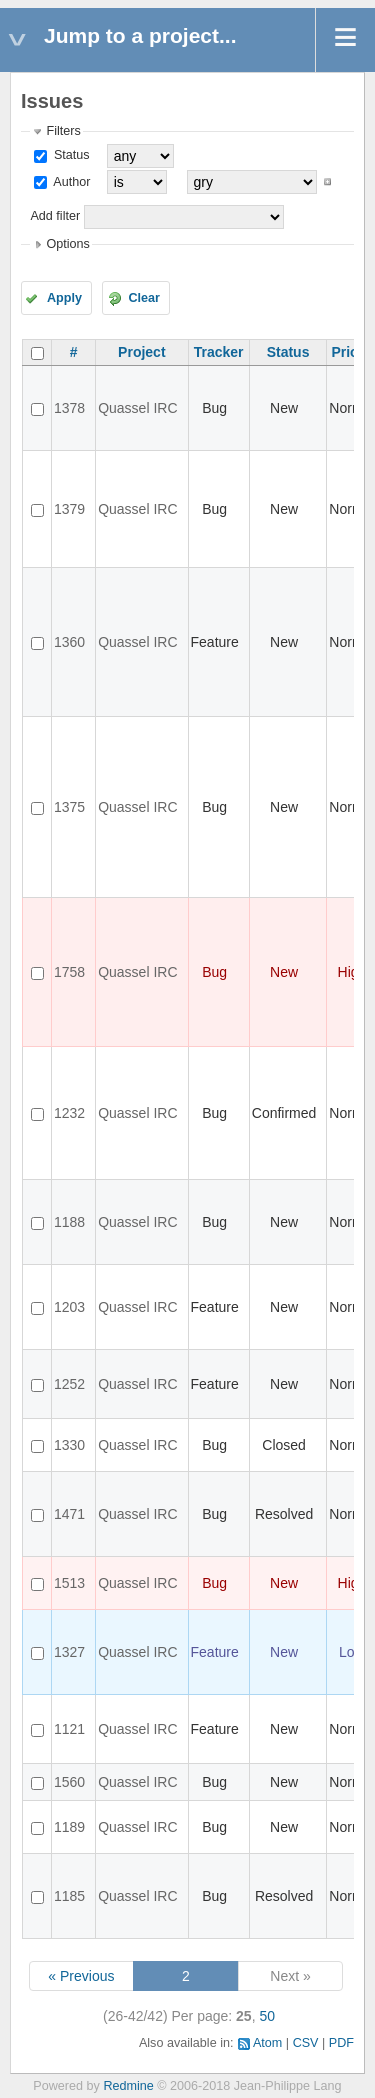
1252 (69, 1384)
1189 (69, 1827)
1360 (69, 642)
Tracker (219, 352)
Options (67, 244)
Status (69, 155)
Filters (63, 131)
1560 (69, 1782)
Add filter (55, 216)
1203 (69, 1307)
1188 (69, 1222)
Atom (267, 2043)
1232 (69, 1113)
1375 (69, 807)
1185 (69, 1896)
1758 (69, 972)
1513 (69, 1583)
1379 (69, 509)
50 (267, 2016)
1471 (69, 1514)
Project (141, 352)
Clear (144, 298)
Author (70, 182)
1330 (69, 1445)
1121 (69, 1729)
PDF (341, 2043)
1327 (69, 1652)
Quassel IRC (137, 408)
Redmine (128, 2086)
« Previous (81, 1976)
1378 (69, 408)
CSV (306, 2043)
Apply (64, 298)
